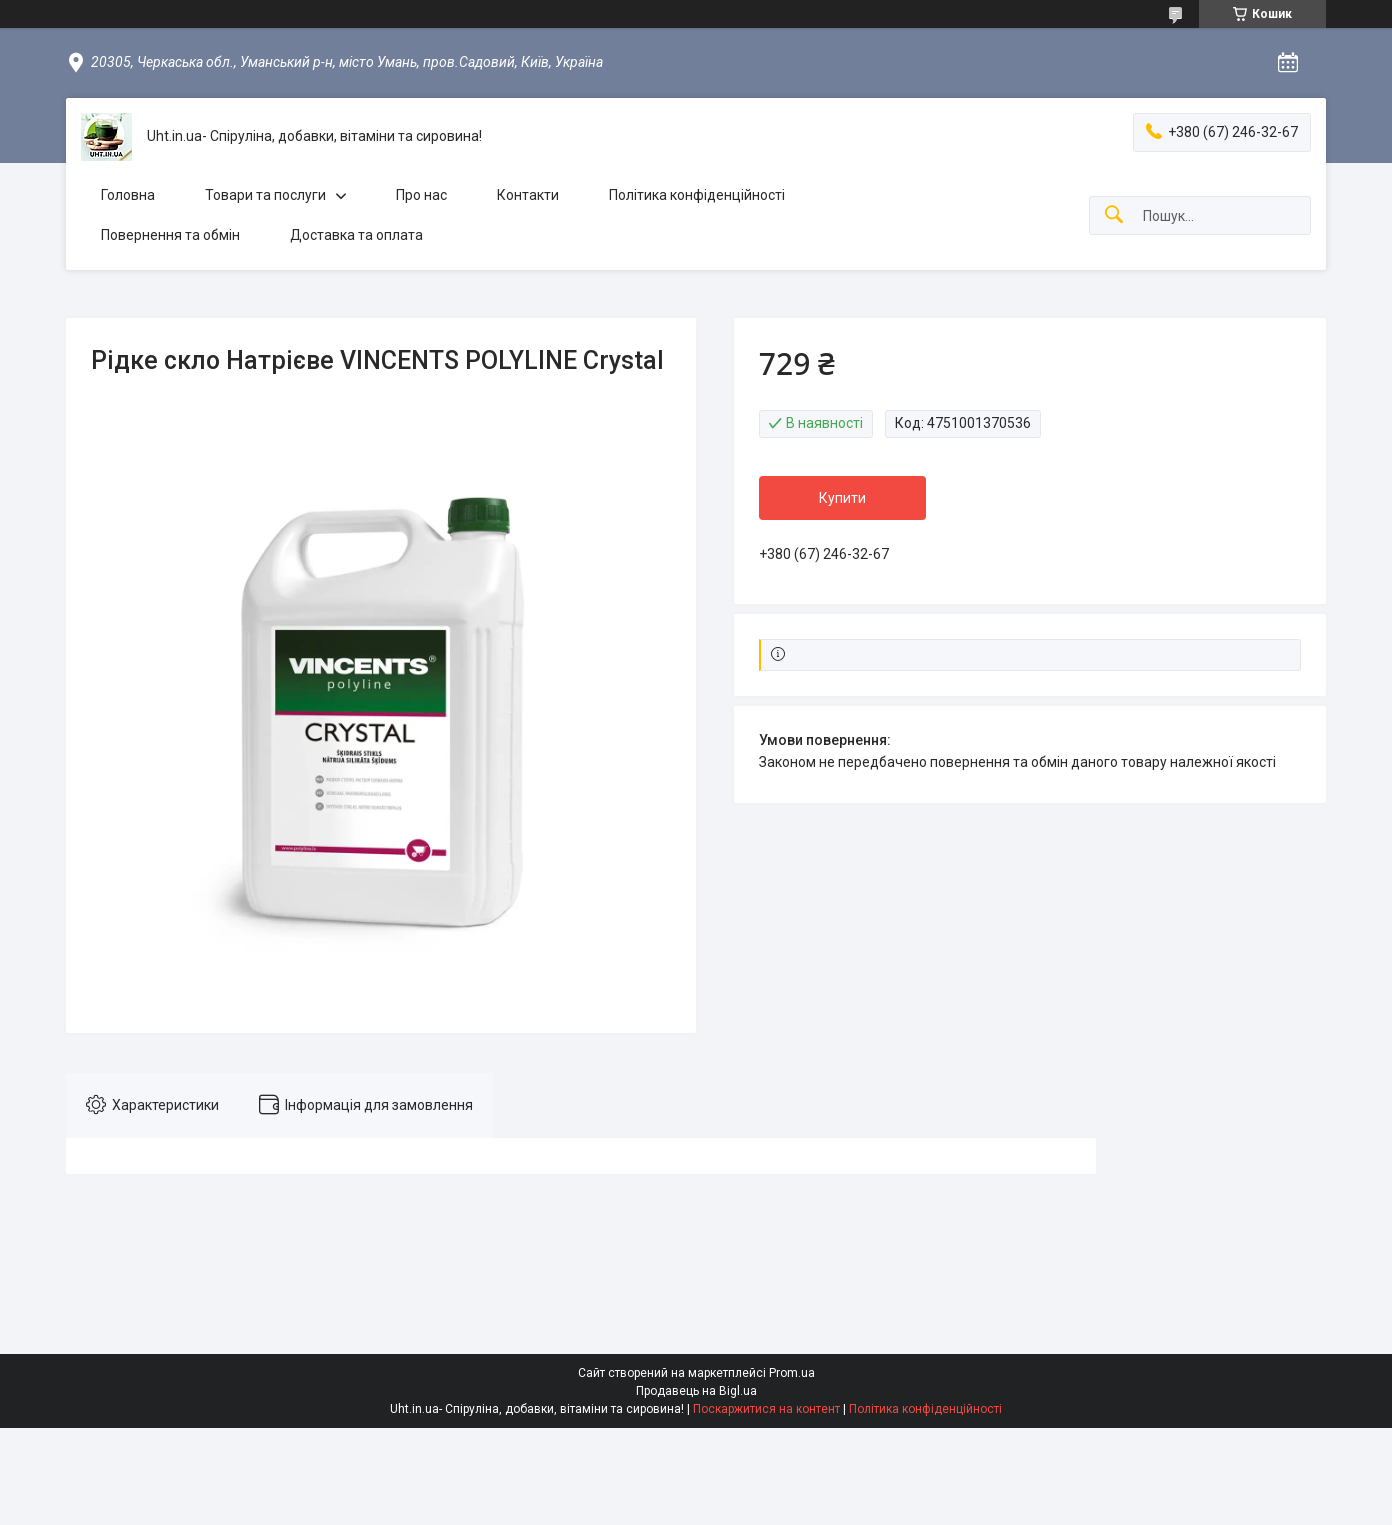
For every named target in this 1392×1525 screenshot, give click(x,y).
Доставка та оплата (356, 235)
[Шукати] (1114, 215)
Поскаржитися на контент (766, 1409)
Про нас (421, 195)
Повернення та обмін (170, 235)
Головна (128, 195)
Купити (842, 498)
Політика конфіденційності (697, 195)
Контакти (528, 195)
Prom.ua (792, 1373)
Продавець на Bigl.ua (696, 1391)
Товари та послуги (265, 195)
